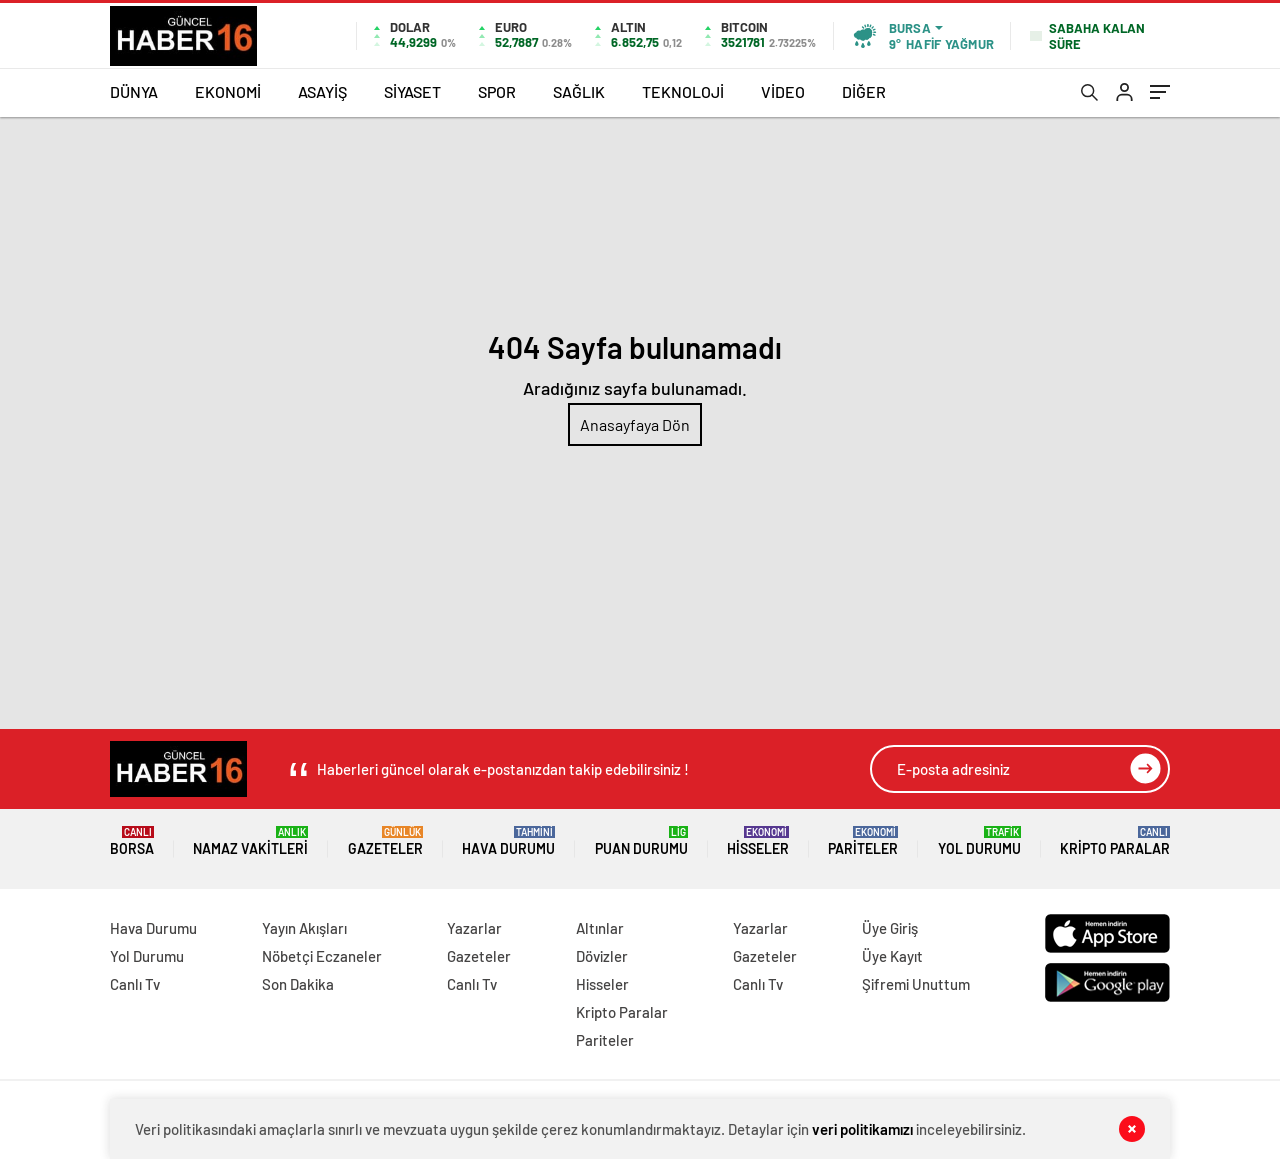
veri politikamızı (862, 1129)
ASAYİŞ (322, 91)
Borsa (132, 841)
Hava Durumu (508, 841)
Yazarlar (474, 928)
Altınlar (600, 928)
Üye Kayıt (892, 956)
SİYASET (412, 91)
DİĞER (864, 91)
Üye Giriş (890, 928)
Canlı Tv (135, 984)
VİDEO (783, 91)
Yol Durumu (979, 841)
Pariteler (863, 841)
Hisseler (758, 841)
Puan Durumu (641, 841)
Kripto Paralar (1115, 841)
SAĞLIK (579, 91)
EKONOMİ (228, 91)
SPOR (497, 91)
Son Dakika (298, 984)
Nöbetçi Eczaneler (322, 956)
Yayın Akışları (304, 928)
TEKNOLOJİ (683, 91)
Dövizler (602, 956)
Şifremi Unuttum (916, 984)
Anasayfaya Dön (635, 424)
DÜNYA (134, 91)
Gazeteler (385, 841)
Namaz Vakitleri (250, 841)
